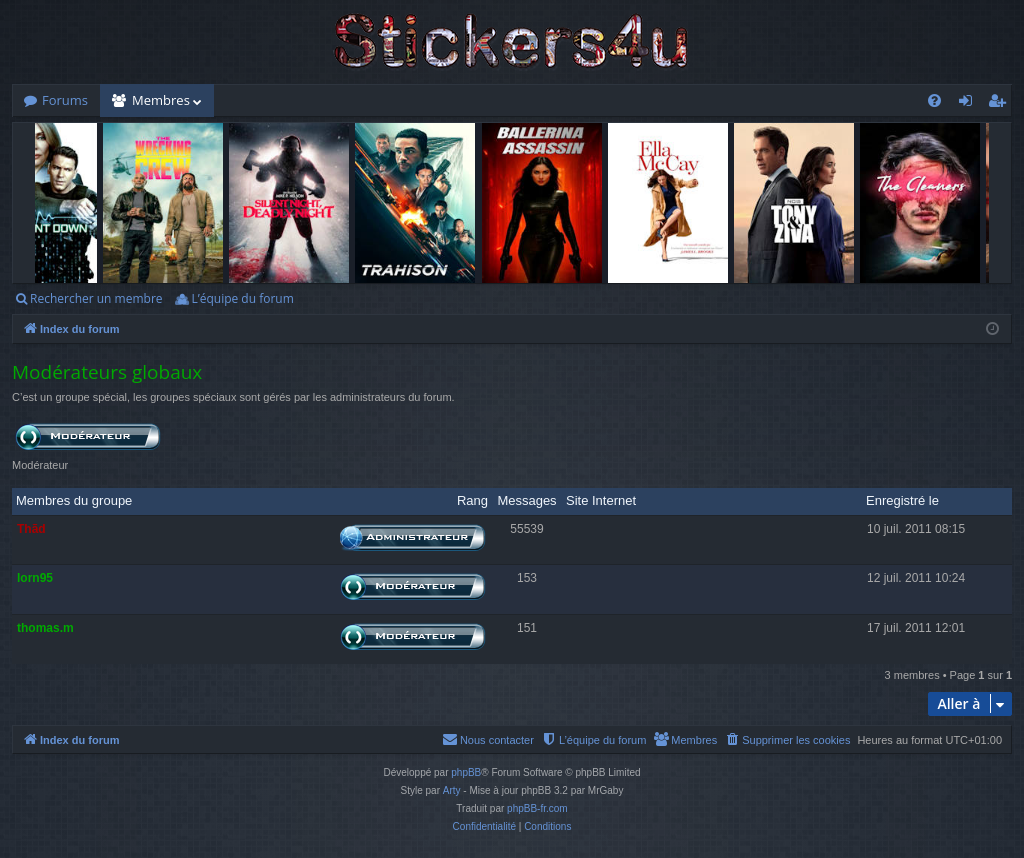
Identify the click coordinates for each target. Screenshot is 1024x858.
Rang (472, 500)
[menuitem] (934, 100)
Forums (65, 100)
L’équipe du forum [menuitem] (242, 298)
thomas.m (45, 628)
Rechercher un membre (96, 298)
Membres (161, 100)
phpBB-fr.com (537, 808)
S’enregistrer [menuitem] (1001, 104)
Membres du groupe (74, 500)
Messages (526, 500)
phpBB (466, 772)
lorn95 (35, 578)
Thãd (31, 529)
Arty (452, 790)
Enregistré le (902, 500)
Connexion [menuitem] (970, 104)
